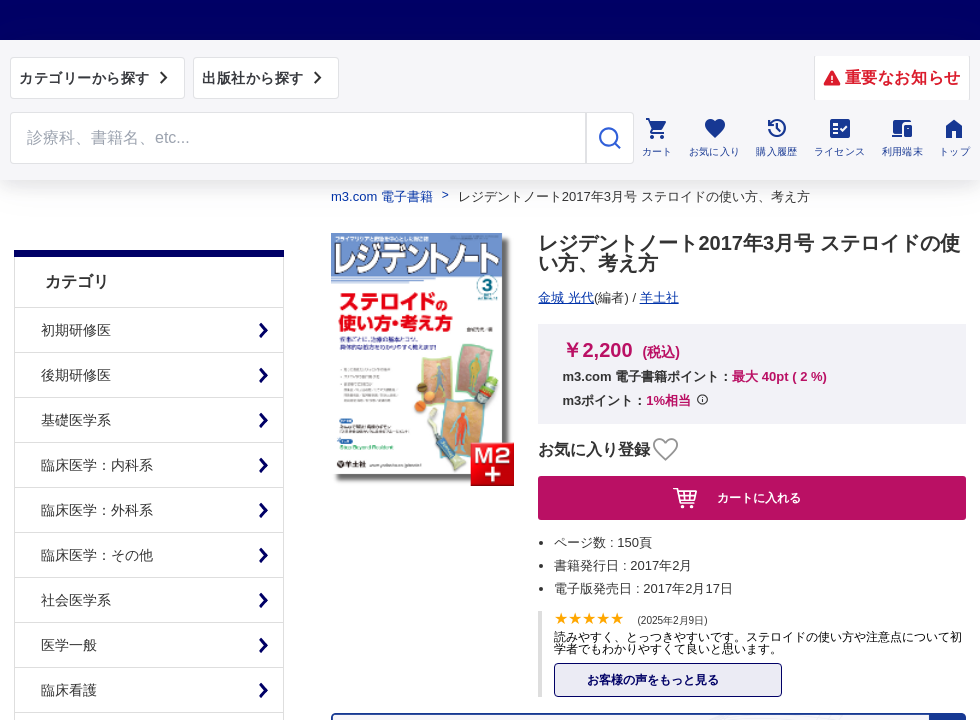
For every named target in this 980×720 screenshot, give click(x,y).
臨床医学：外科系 (97, 460)
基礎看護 (69, 685)
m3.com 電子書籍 (382, 196)
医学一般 (69, 595)
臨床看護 (69, 640)
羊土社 (565, 297)
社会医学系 (76, 550)
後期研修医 (76, 325)
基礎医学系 (76, 370)
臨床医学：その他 (97, 505)
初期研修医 (76, 280)
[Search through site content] (298, 138)
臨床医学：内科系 (97, 415)
